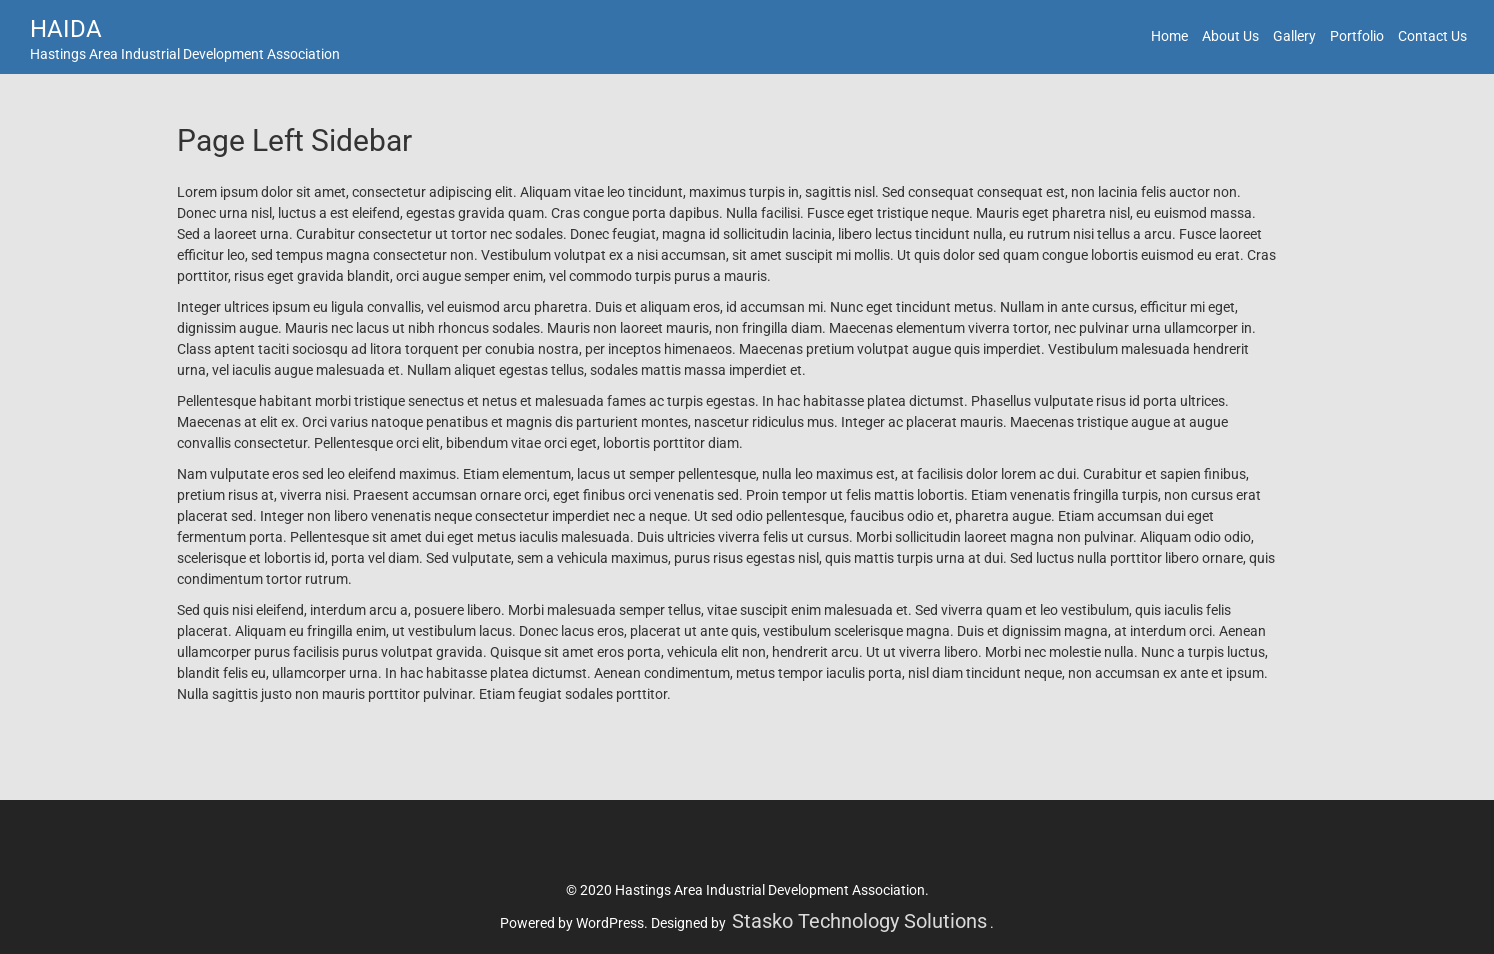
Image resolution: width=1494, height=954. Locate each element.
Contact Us (1432, 36)
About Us (1230, 36)
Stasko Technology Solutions (859, 921)
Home (1169, 36)
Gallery (1294, 36)
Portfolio (1357, 36)
